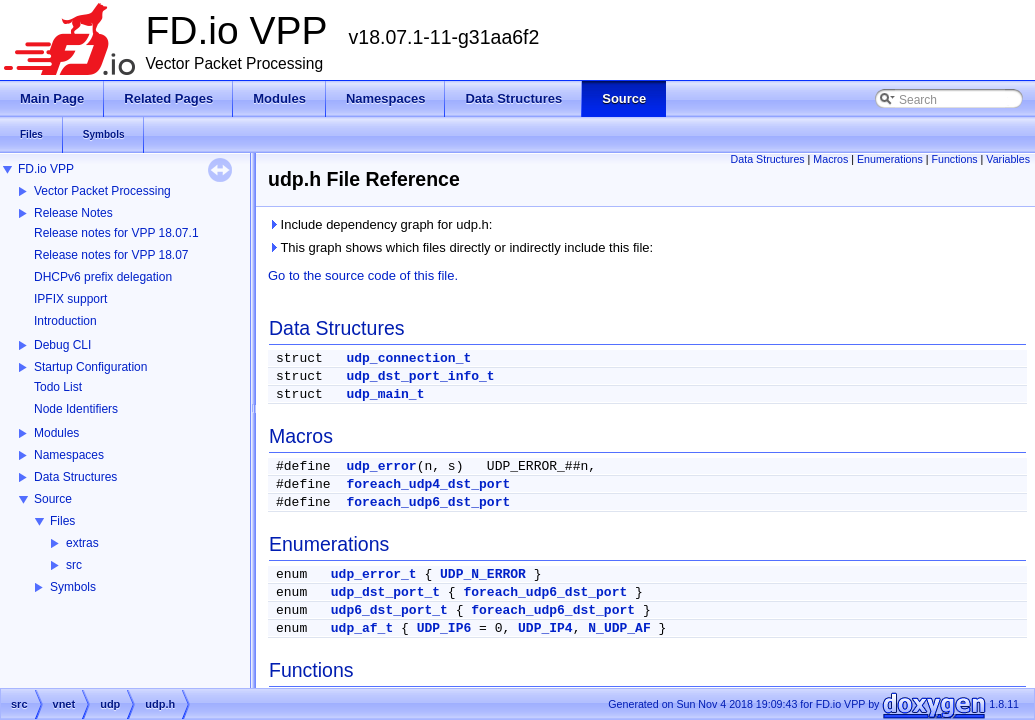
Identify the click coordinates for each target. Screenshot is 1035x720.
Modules (56, 433)
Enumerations (890, 159)
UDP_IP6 (444, 628)
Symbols (73, 587)
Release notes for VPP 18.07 (111, 255)
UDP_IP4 (545, 628)
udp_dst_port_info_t (420, 376)
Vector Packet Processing (102, 191)
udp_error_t (374, 574)
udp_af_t (362, 628)
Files (62, 521)
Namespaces (69, 455)
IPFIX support (70, 299)
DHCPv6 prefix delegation (103, 277)
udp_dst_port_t (385, 592)
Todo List (58, 387)
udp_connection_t (408, 358)
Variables (1008, 159)
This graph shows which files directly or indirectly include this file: (460, 247)
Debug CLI (62, 345)
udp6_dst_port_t (389, 610)
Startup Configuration (90, 367)
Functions (954, 159)
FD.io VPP (46, 169)
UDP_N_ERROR (483, 574)
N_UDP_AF (619, 628)
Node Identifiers (76, 409)
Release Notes (73, 213)
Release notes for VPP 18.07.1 (116, 233)
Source (53, 499)
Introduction (65, 321)
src (74, 565)
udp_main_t (385, 394)
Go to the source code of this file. (363, 275)
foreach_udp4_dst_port (428, 484)
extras (82, 543)
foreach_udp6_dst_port (428, 502)
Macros (830, 159)
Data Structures (75, 477)
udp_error (381, 466)
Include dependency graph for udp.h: (380, 224)
